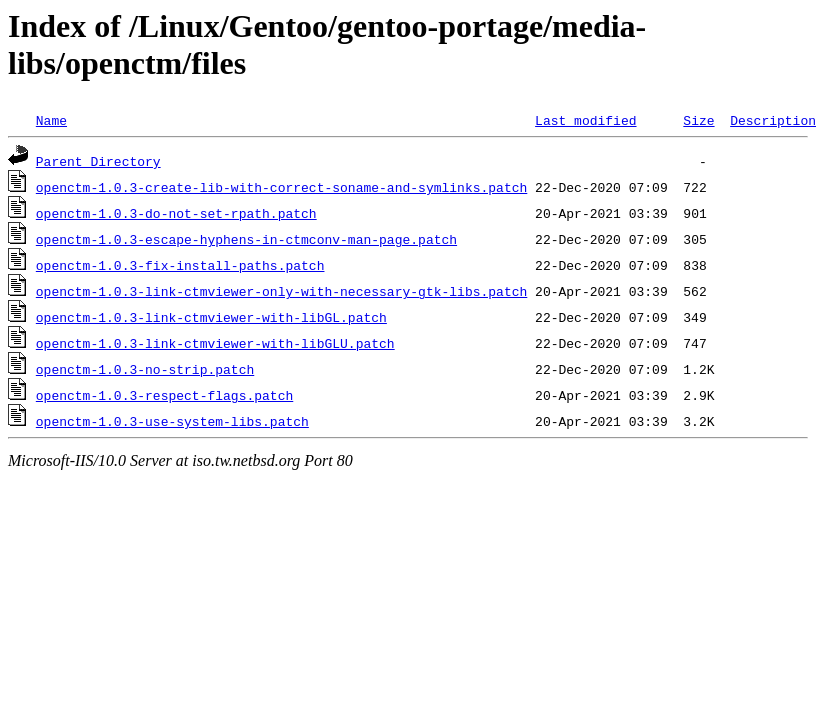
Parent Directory (98, 161)
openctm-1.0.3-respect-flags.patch (164, 395)
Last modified (585, 120)
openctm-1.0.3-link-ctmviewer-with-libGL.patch (211, 317)
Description (773, 120)
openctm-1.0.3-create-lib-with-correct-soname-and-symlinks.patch (281, 187)
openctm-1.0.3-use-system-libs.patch (172, 421)
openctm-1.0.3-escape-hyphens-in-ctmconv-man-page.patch (246, 239)
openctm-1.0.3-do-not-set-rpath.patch (176, 213)
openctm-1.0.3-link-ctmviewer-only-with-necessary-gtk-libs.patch (281, 291)
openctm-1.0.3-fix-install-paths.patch (180, 265)
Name (51, 120)
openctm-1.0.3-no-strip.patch (145, 369)
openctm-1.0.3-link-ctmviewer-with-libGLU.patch (215, 343)
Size (698, 120)
